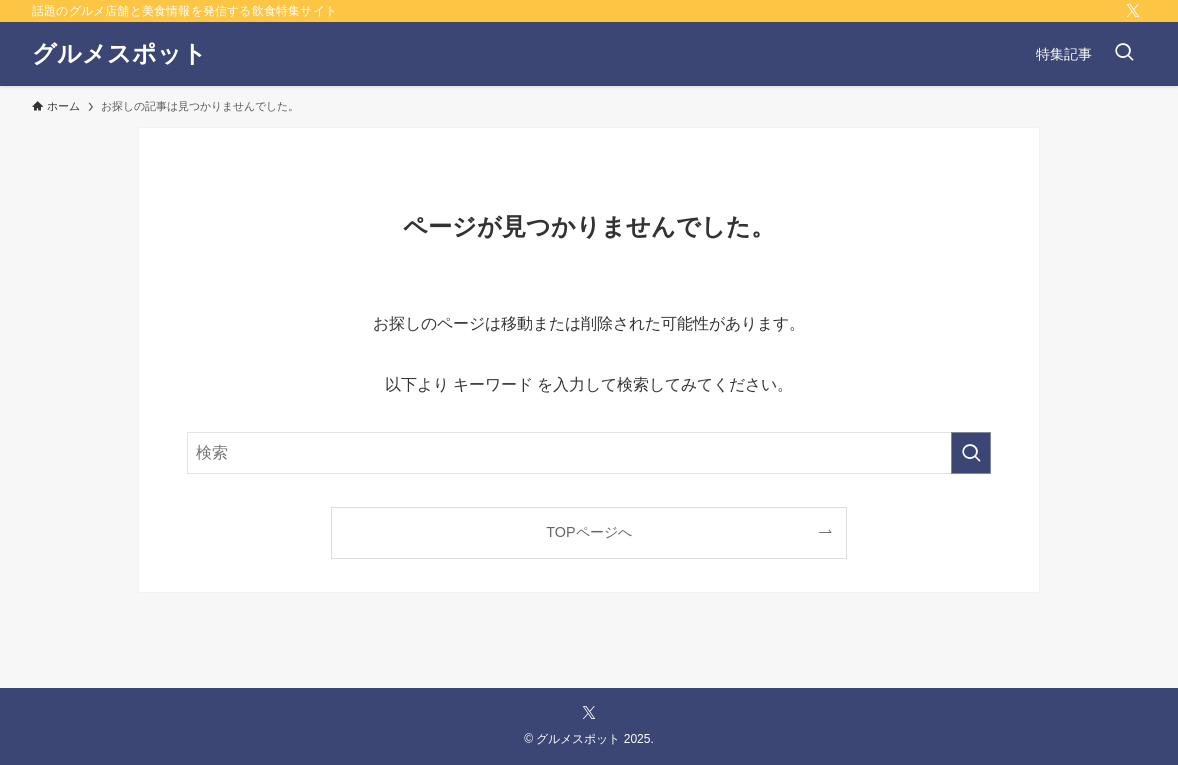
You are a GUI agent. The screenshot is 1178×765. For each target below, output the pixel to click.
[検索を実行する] (971, 453)
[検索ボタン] (1124, 54)
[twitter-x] (1133, 11)
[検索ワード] (589, 453)
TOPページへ (588, 532)
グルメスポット (119, 54)
